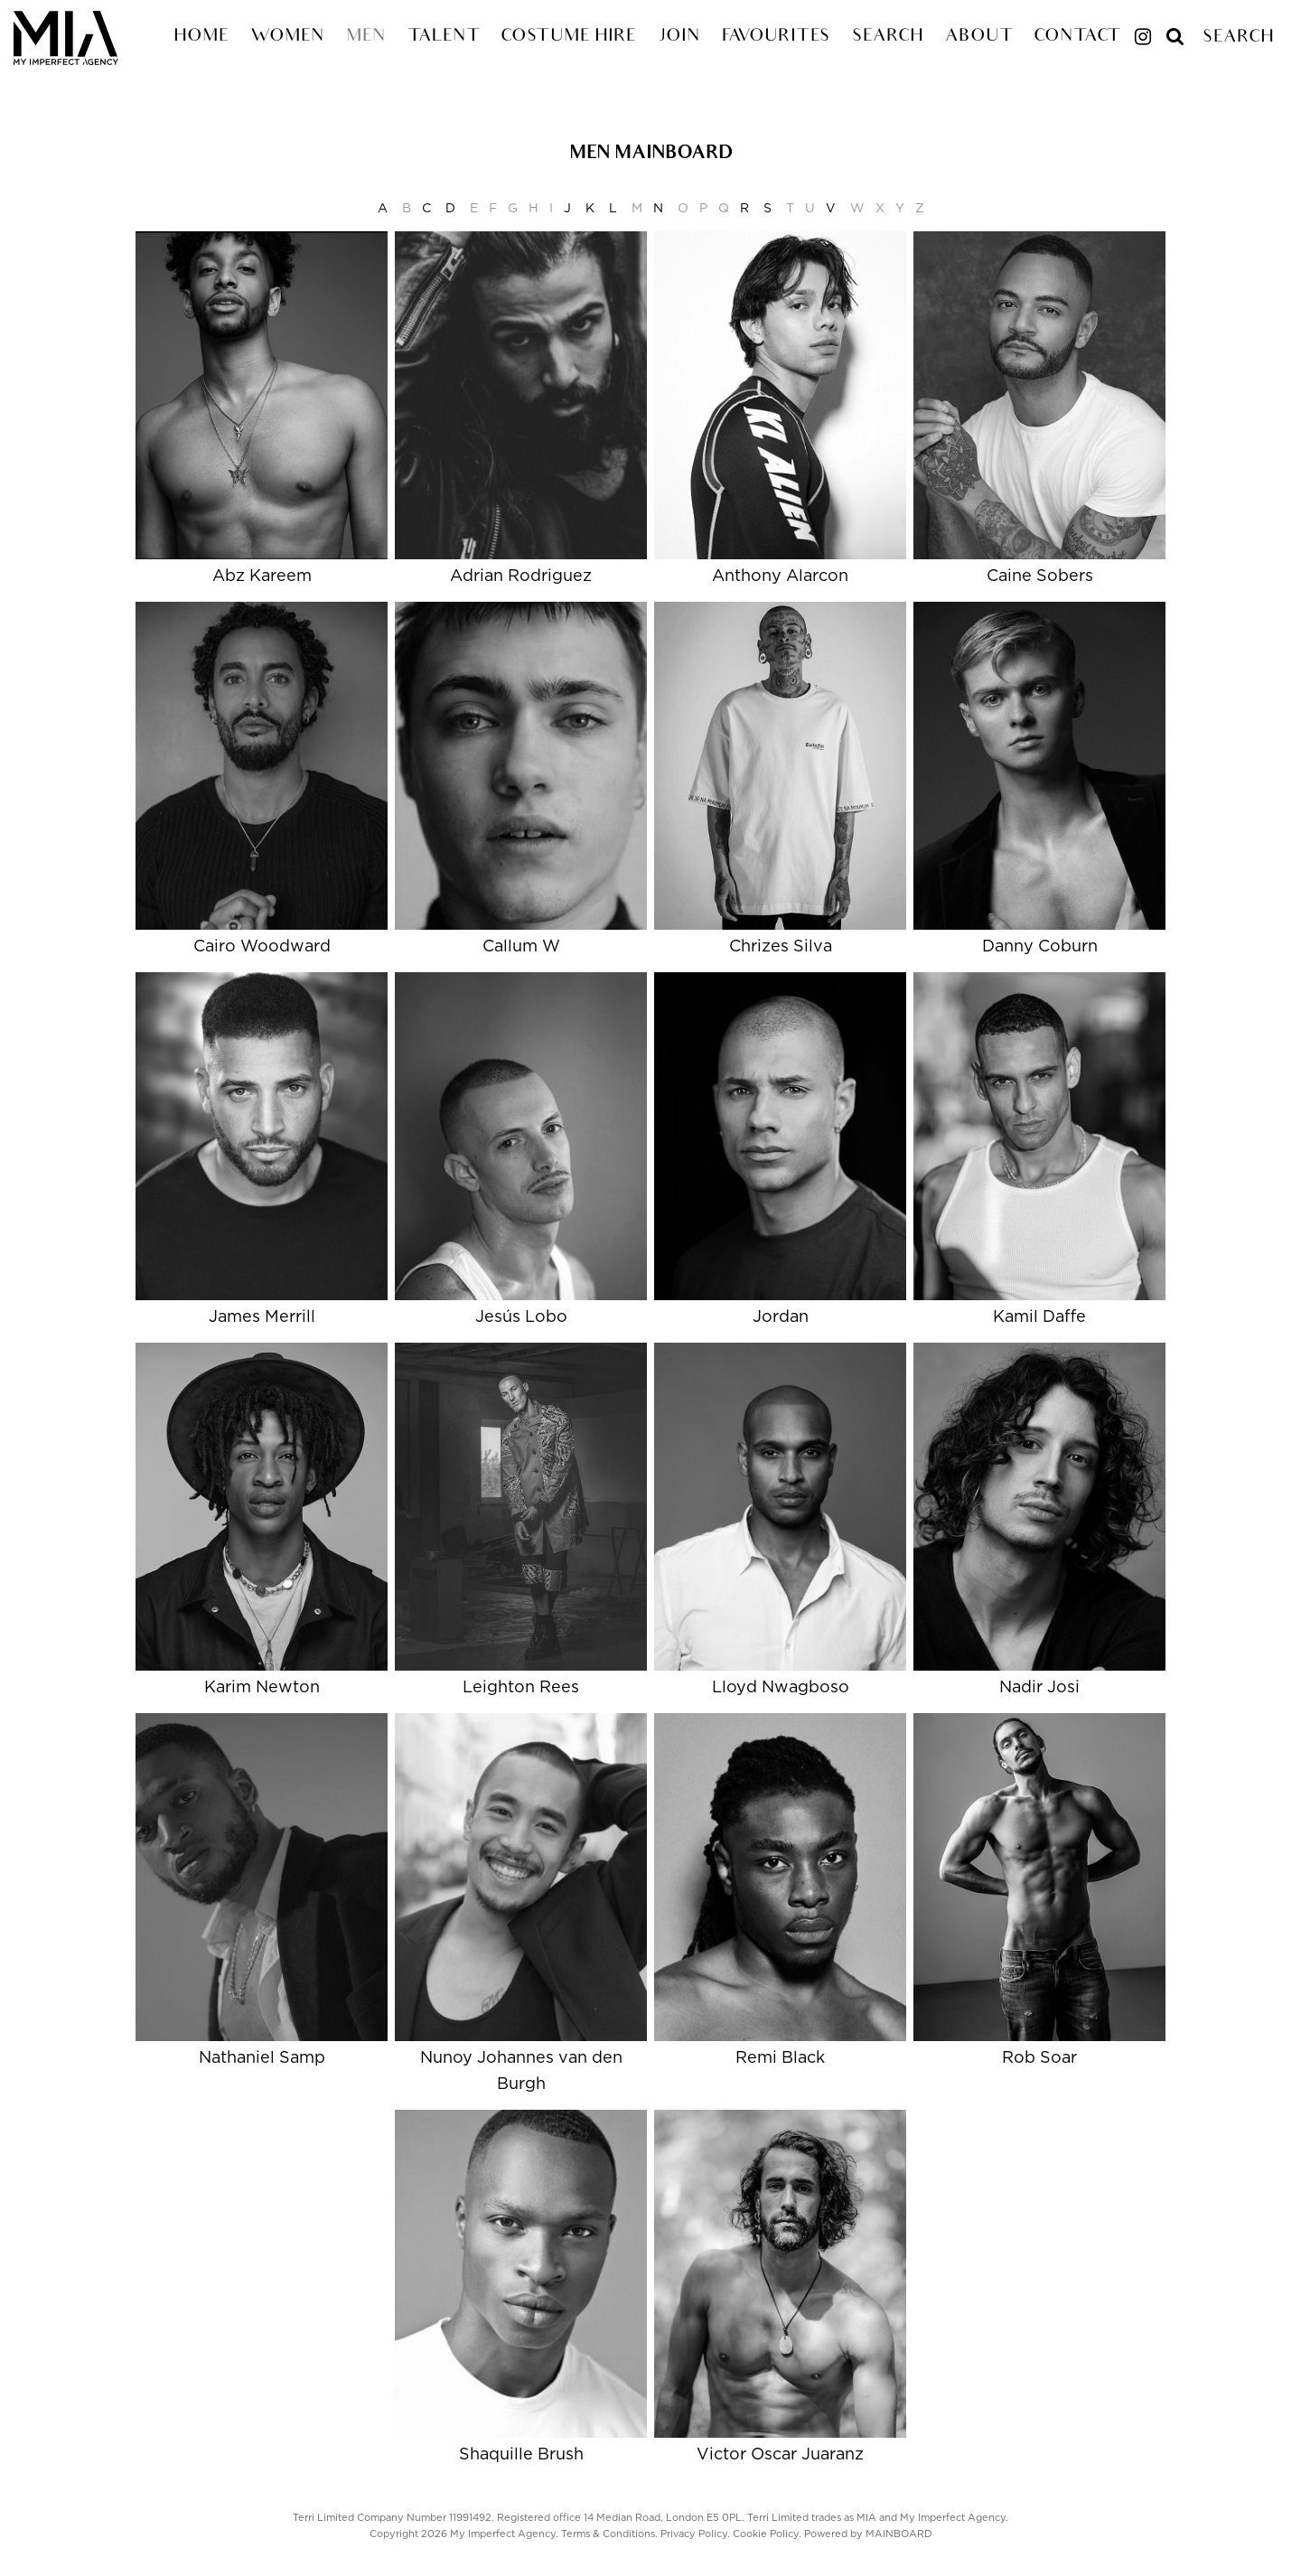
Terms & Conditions (608, 2534)
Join (679, 37)
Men (366, 37)
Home (201, 37)
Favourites (776, 37)
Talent (443, 37)
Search (887, 37)
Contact (1076, 37)
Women (287, 37)
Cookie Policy (766, 2534)
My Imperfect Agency (87, 38)
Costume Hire (568, 37)
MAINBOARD (899, 2534)
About (978, 37)
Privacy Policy (693, 2534)
